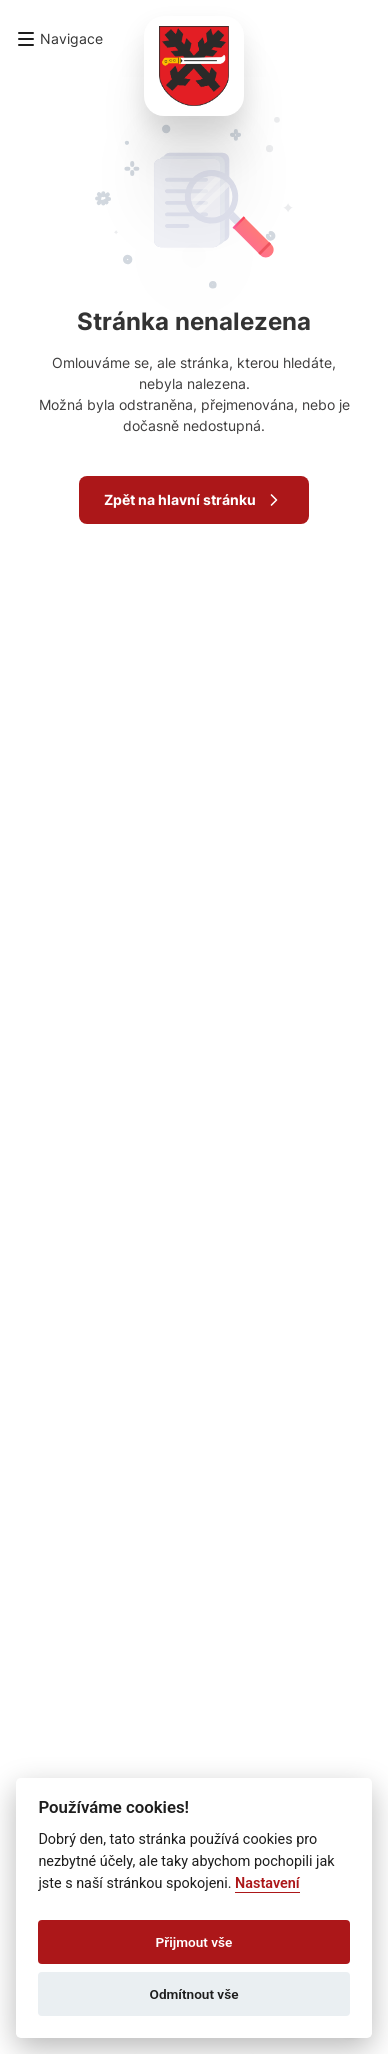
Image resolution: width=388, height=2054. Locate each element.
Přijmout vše (194, 1942)
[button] (59, 39)
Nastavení (267, 1883)
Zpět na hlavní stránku (194, 500)
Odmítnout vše (194, 1994)
